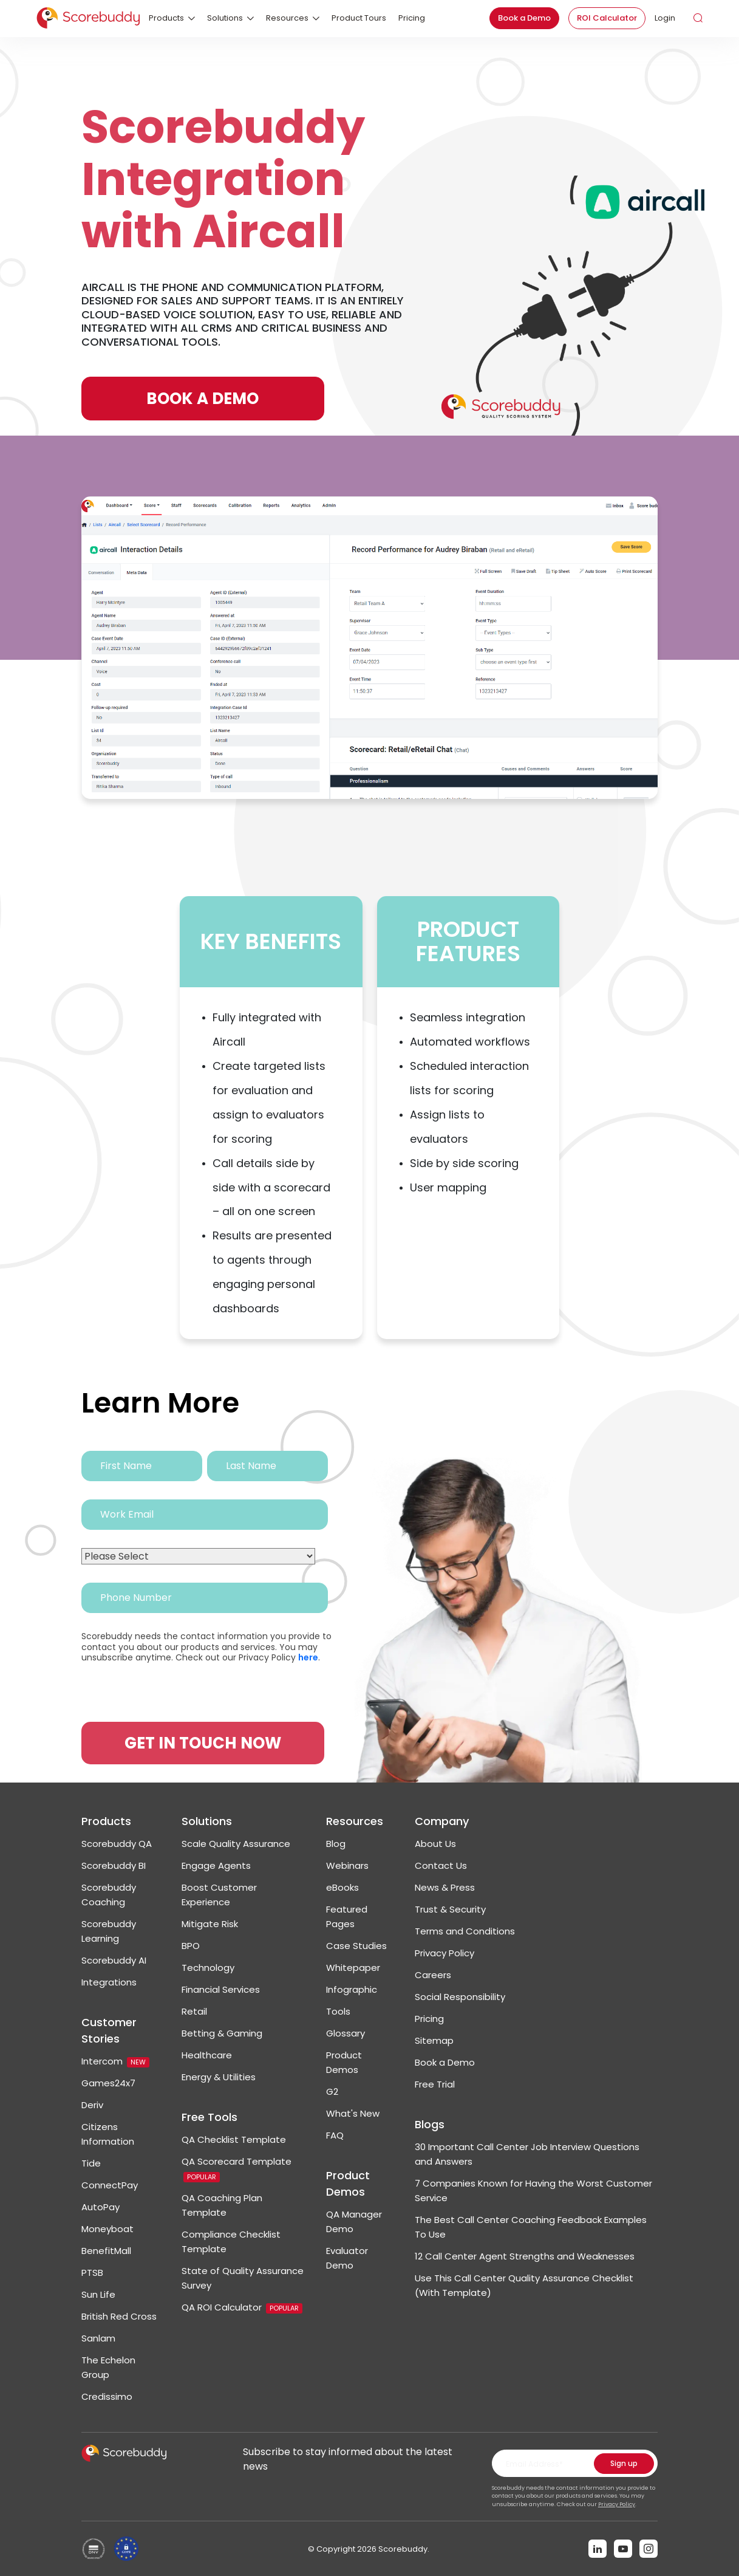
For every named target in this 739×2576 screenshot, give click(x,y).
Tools (338, 2011)
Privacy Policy (444, 1953)
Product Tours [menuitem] (359, 18)
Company (442, 1821)
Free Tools (209, 2117)
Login (665, 18)
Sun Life (98, 2294)
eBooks (342, 1887)
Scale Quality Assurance (236, 1843)
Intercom (115, 2061)
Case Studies (356, 1945)
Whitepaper (353, 1967)
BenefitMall (106, 2250)
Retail (194, 2011)
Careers (433, 1974)
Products (106, 1821)
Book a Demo (524, 18)
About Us (435, 1843)
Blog (336, 1843)
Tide (91, 2163)
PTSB (92, 2272)
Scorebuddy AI (113, 1960)
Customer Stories (109, 2030)
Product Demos (348, 2183)
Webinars (347, 1865)
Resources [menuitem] (287, 18)
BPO (191, 1945)
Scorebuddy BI (113, 1865)
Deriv (92, 2104)
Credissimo (106, 2396)
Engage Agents (216, 1865)
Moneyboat (107, 2228)
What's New (353, 2113)
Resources (354, 1821)
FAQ (335, 2135)
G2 (332, 2091)
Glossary (345, 2033)
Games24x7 (108, 2083)
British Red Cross (119, 2316)
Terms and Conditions (465, 1931)
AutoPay (100, 2207)
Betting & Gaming (222, 2033)
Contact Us (441, 1865)
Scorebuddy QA (116, 1843)
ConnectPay (109, 2185)
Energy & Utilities (219, 2077)
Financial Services (221, 1989)
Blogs (429, 2124)
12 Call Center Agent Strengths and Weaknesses (525, 2256)
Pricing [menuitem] (411, 18)
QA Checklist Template (234, 2139)
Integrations (109, 1982)
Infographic (351, 1989)
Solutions (207, 1821)
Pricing (429, 2018)
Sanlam (98, 2338)
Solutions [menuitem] (225, 18)
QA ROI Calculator (242, 2307)
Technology (208, 1967)
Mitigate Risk (210, 1923)
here (308, 1657)
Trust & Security (450, 1909)
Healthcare (207, 2055)
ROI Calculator (607, 18)
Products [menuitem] (166, 18)
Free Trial (435, 2084)
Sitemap (434, 2040)
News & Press (445, 1887)
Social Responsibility (460, 1996)
